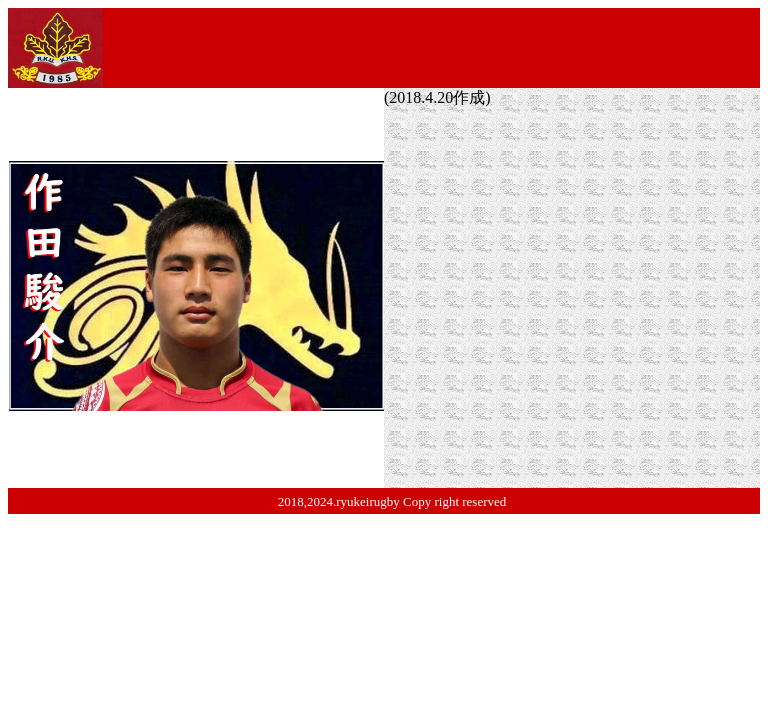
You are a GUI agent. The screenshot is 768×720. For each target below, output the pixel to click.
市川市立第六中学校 (622, 206)
